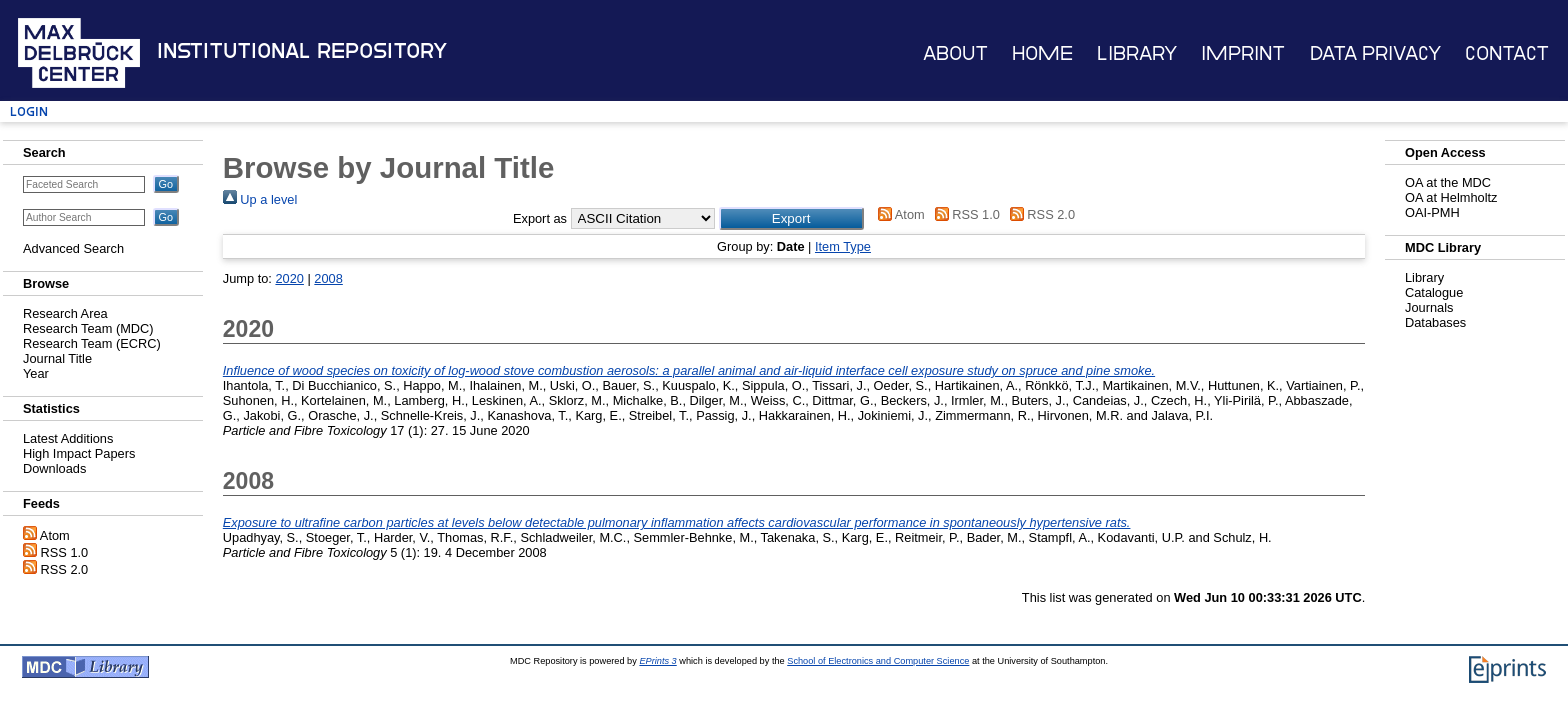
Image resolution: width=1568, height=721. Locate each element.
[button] (791, 218)
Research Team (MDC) (88, 328)
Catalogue (1434, 292)
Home (1042, 53)
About (955, 53)
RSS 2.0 (65, 569)
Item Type (843, 246)
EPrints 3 (657, 661)
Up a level (260, 199)
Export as (540, 218)
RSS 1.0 (65, 552)
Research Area (65, 313)
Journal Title (57, 358)
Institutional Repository (302, 51)
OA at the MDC (1448, 182)
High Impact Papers (79, 453)
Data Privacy (1375, 53)
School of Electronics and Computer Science (878, 661)
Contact (1507, 53)
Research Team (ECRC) (92, 343)
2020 (289, 278)
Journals (1429, 307)
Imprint (1243, 53)
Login (29, 111)
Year (36, 373)
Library (1137, 53)
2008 (328, 278)
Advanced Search (73, 248)
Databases (1435, 322)
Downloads (54, 468)
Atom (55, 535)
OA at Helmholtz (1451, 197)
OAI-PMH (1432, 212)
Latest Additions (68, 438)
